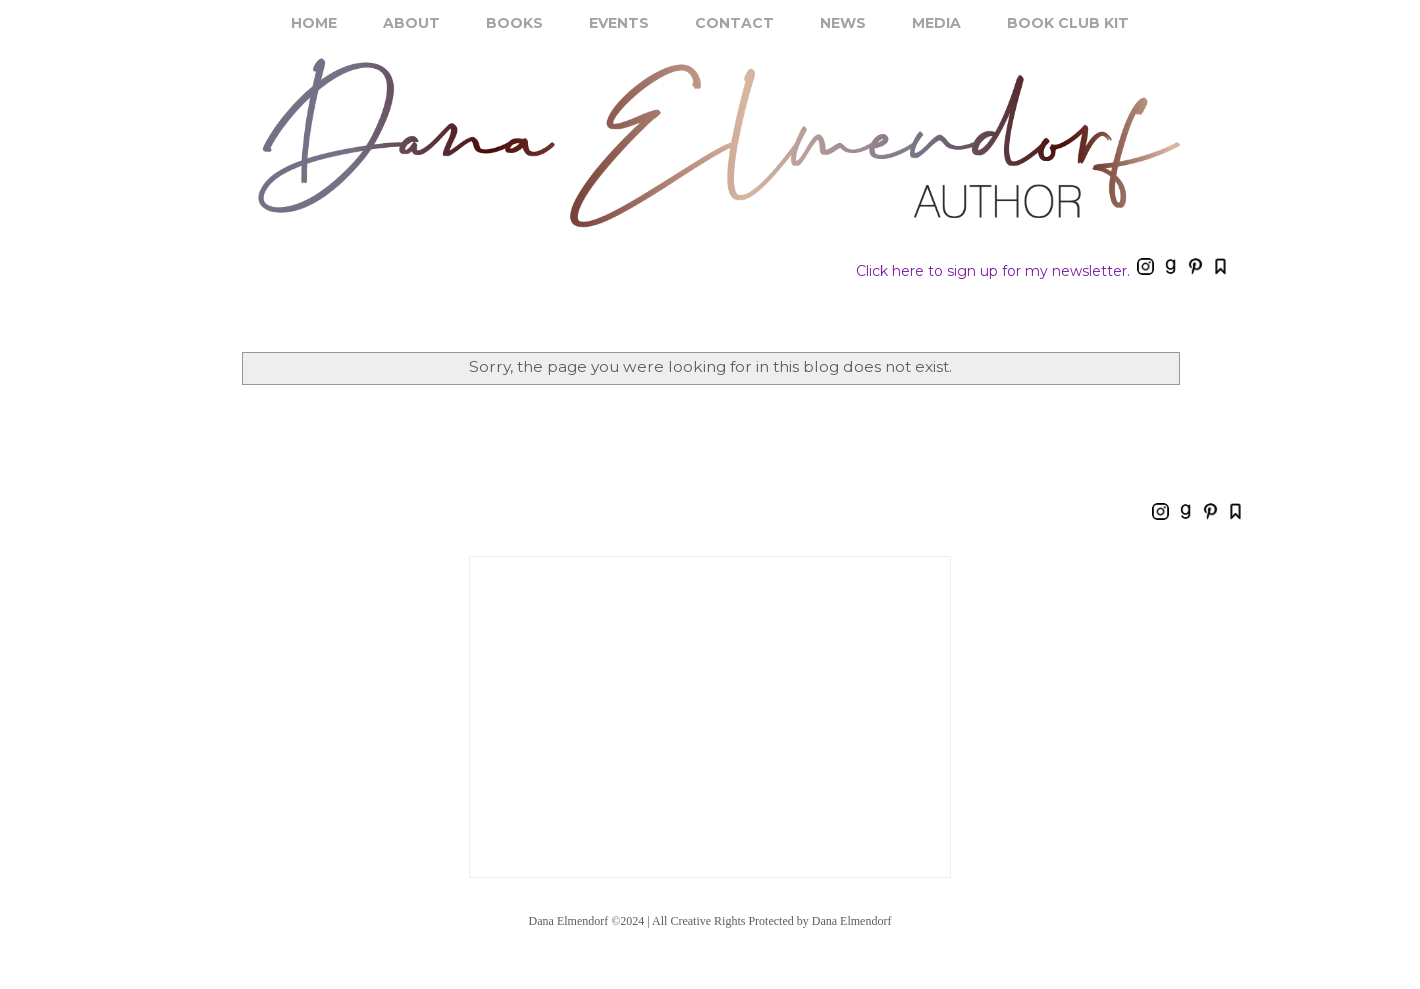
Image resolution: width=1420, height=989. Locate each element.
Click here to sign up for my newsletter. (993, 271)
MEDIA (936, 23)
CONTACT (734, 23)
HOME (314, 23)
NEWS (843, 23)
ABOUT (411, 23)
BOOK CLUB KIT (1068, 23)
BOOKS (514, 23)
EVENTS (619, 23)
